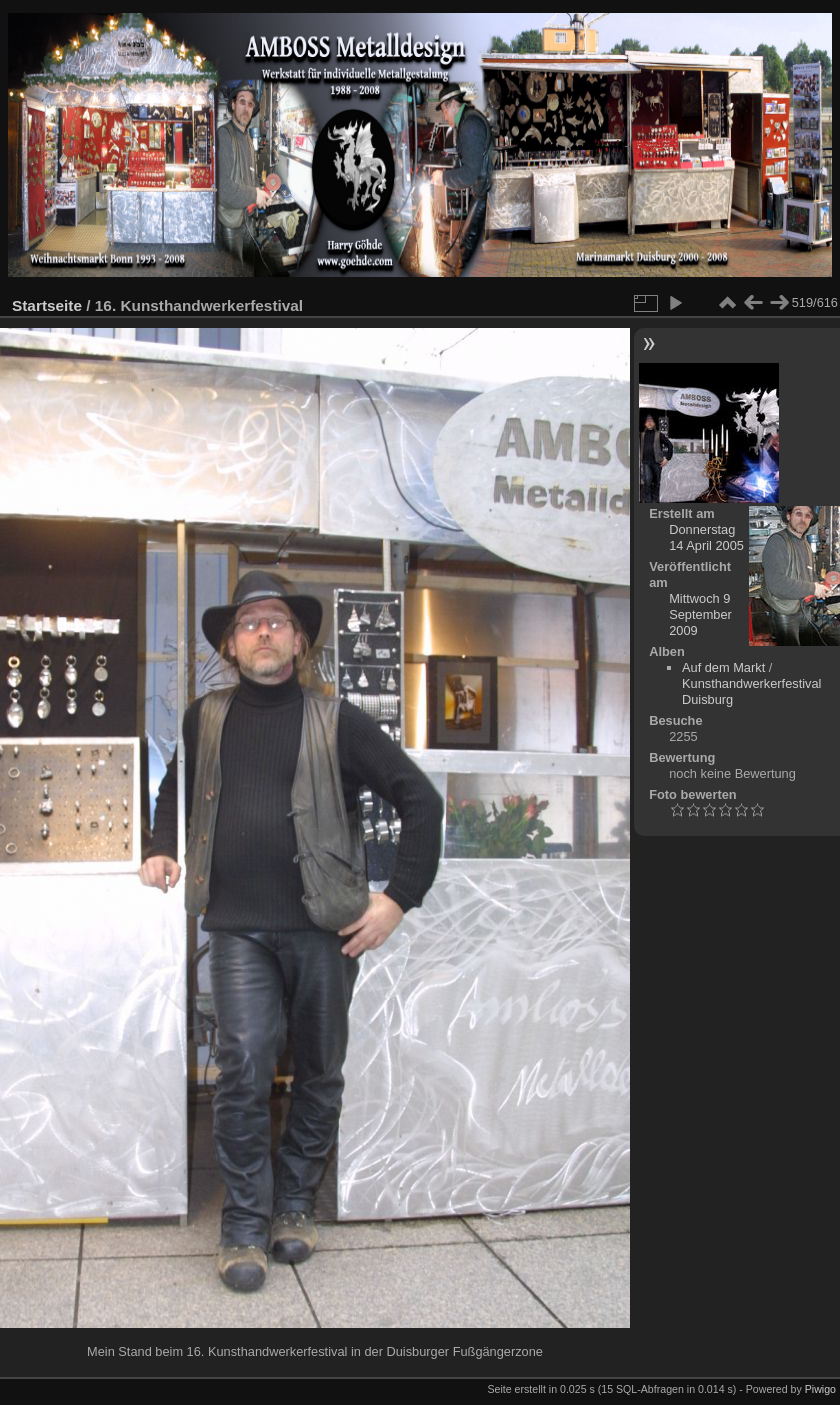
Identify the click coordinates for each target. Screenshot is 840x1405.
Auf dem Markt (723, 667)
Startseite (47, 305)
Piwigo (820, 1389)
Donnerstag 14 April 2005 (706, 537)
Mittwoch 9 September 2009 (700, 614)
